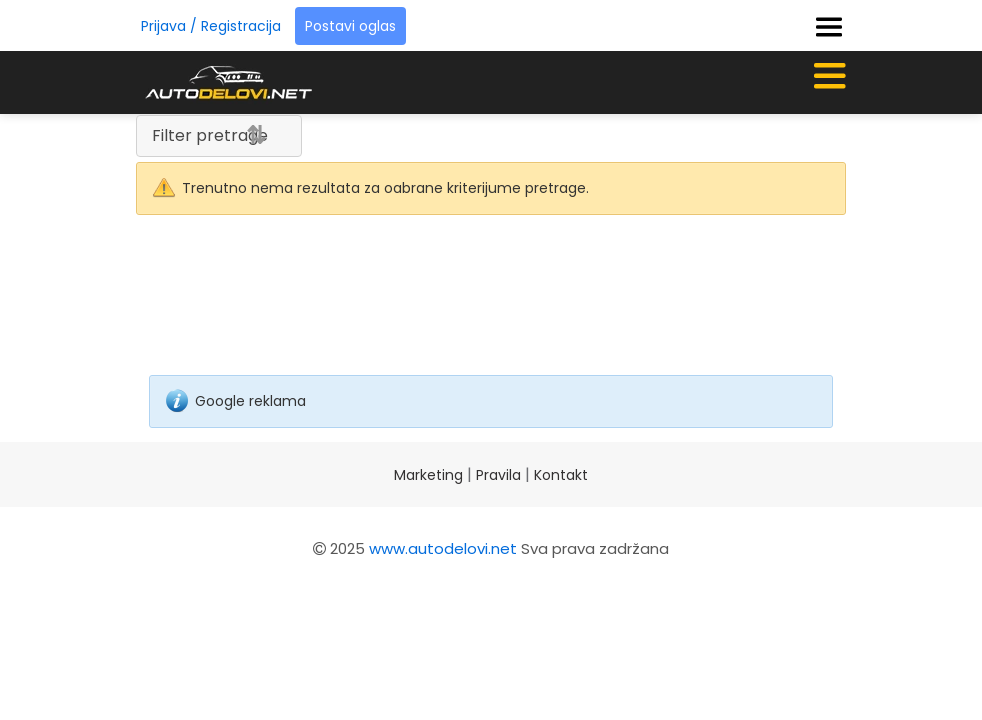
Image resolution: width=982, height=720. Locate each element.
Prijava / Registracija (211, 26)
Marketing (428, 475)
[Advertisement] (491, 309)
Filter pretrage (210, 135)
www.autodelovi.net (443, 548)
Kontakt (561, 475)
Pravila (498, 475)
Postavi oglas (350, 26)
